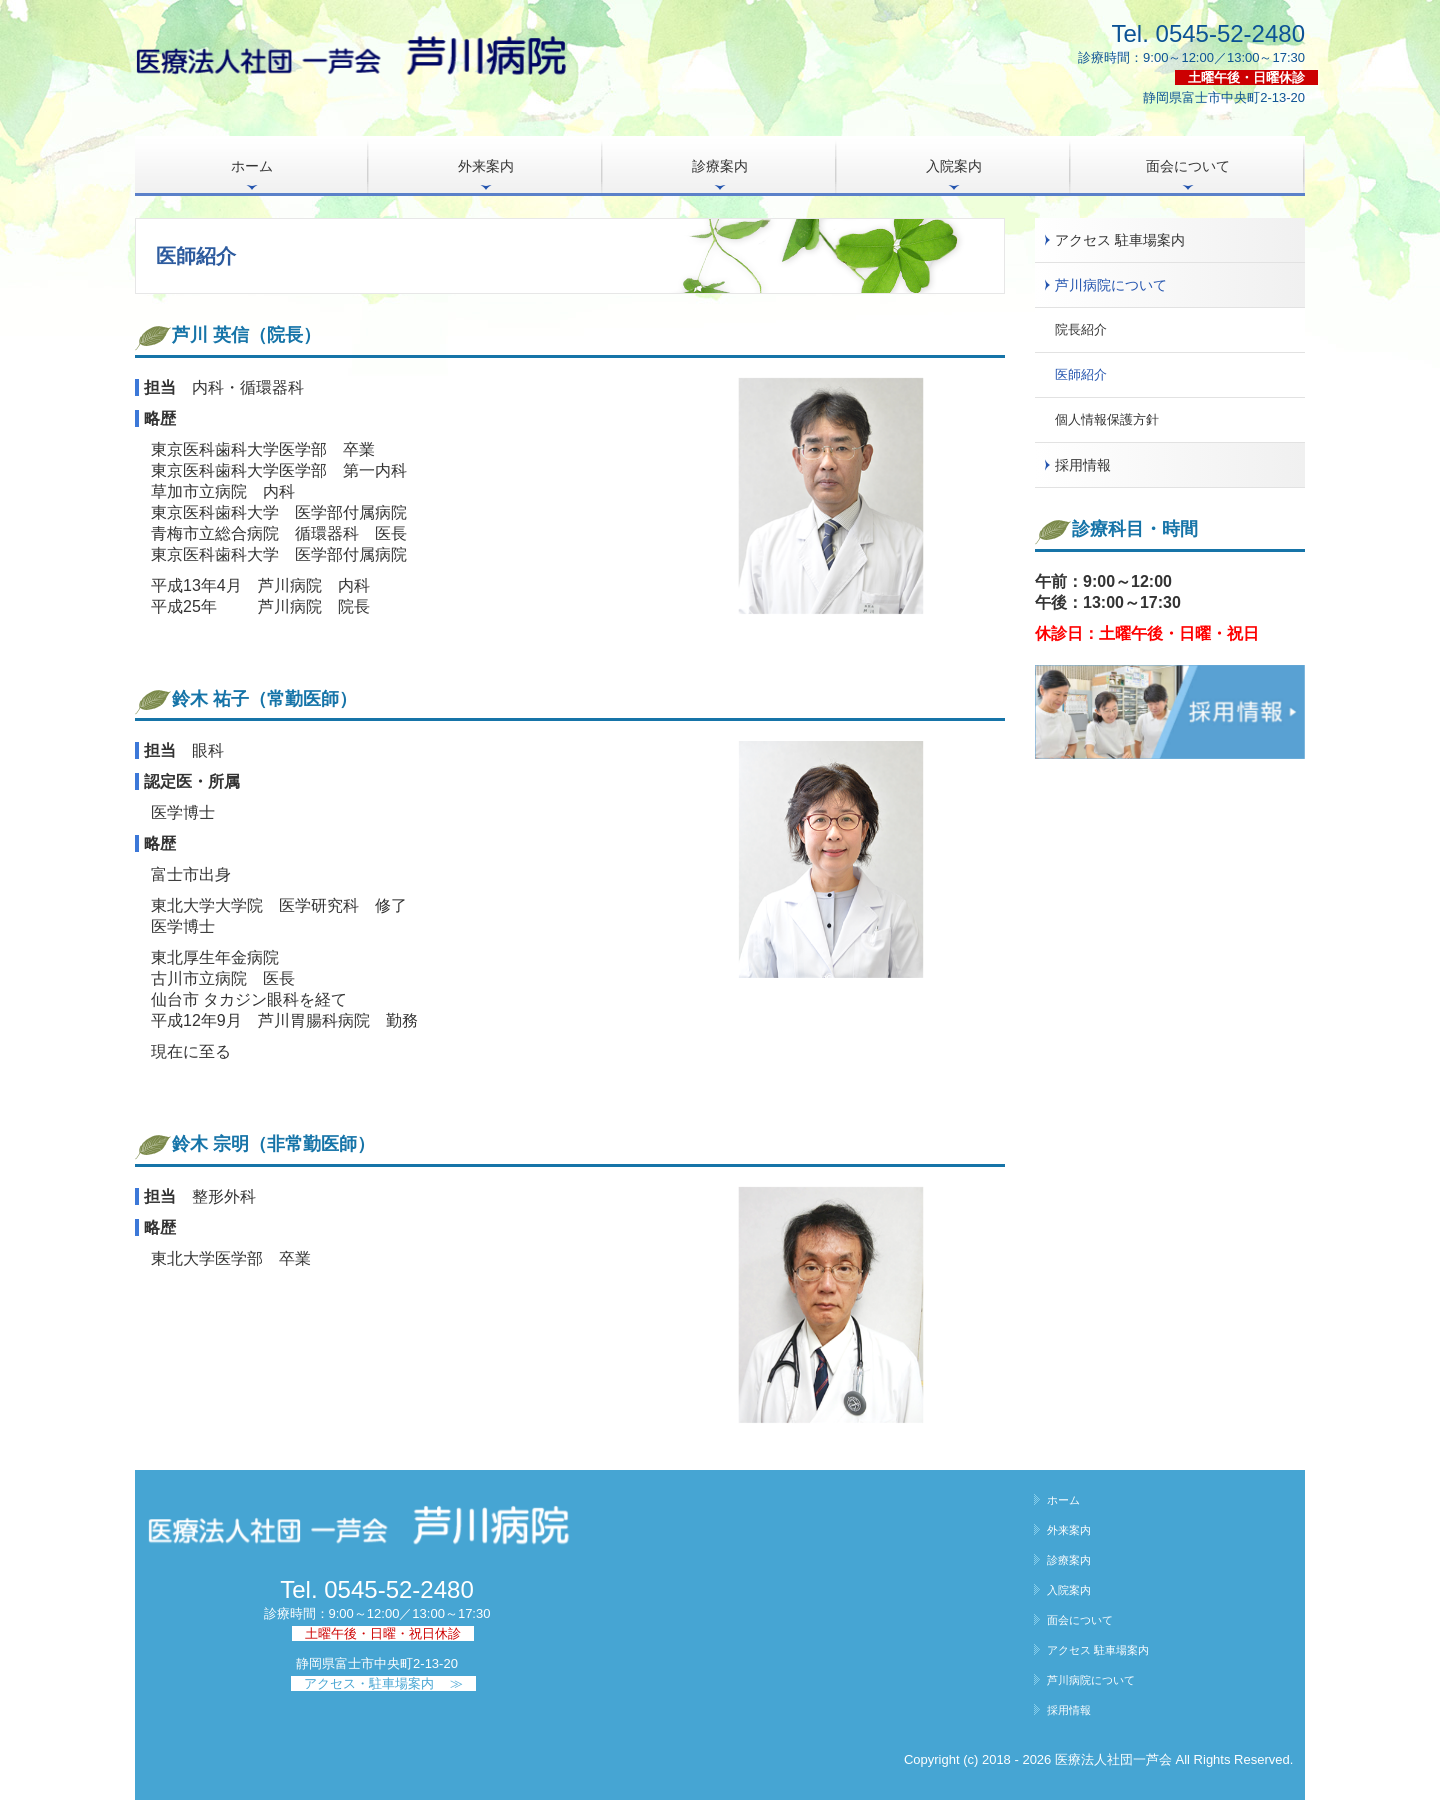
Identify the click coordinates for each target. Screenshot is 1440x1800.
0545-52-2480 (1230, 33)
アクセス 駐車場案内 (1120, 240)
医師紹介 (1081, 374)
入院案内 (954, 166)
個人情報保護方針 (1107, 419)
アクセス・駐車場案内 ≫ (384, 1683)
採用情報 (1083, 465)
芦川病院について (1111, 285)
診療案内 (720, 166)
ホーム (252, 166)
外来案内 (486, 166)
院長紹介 (1081, 329)
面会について (1188, 166)
